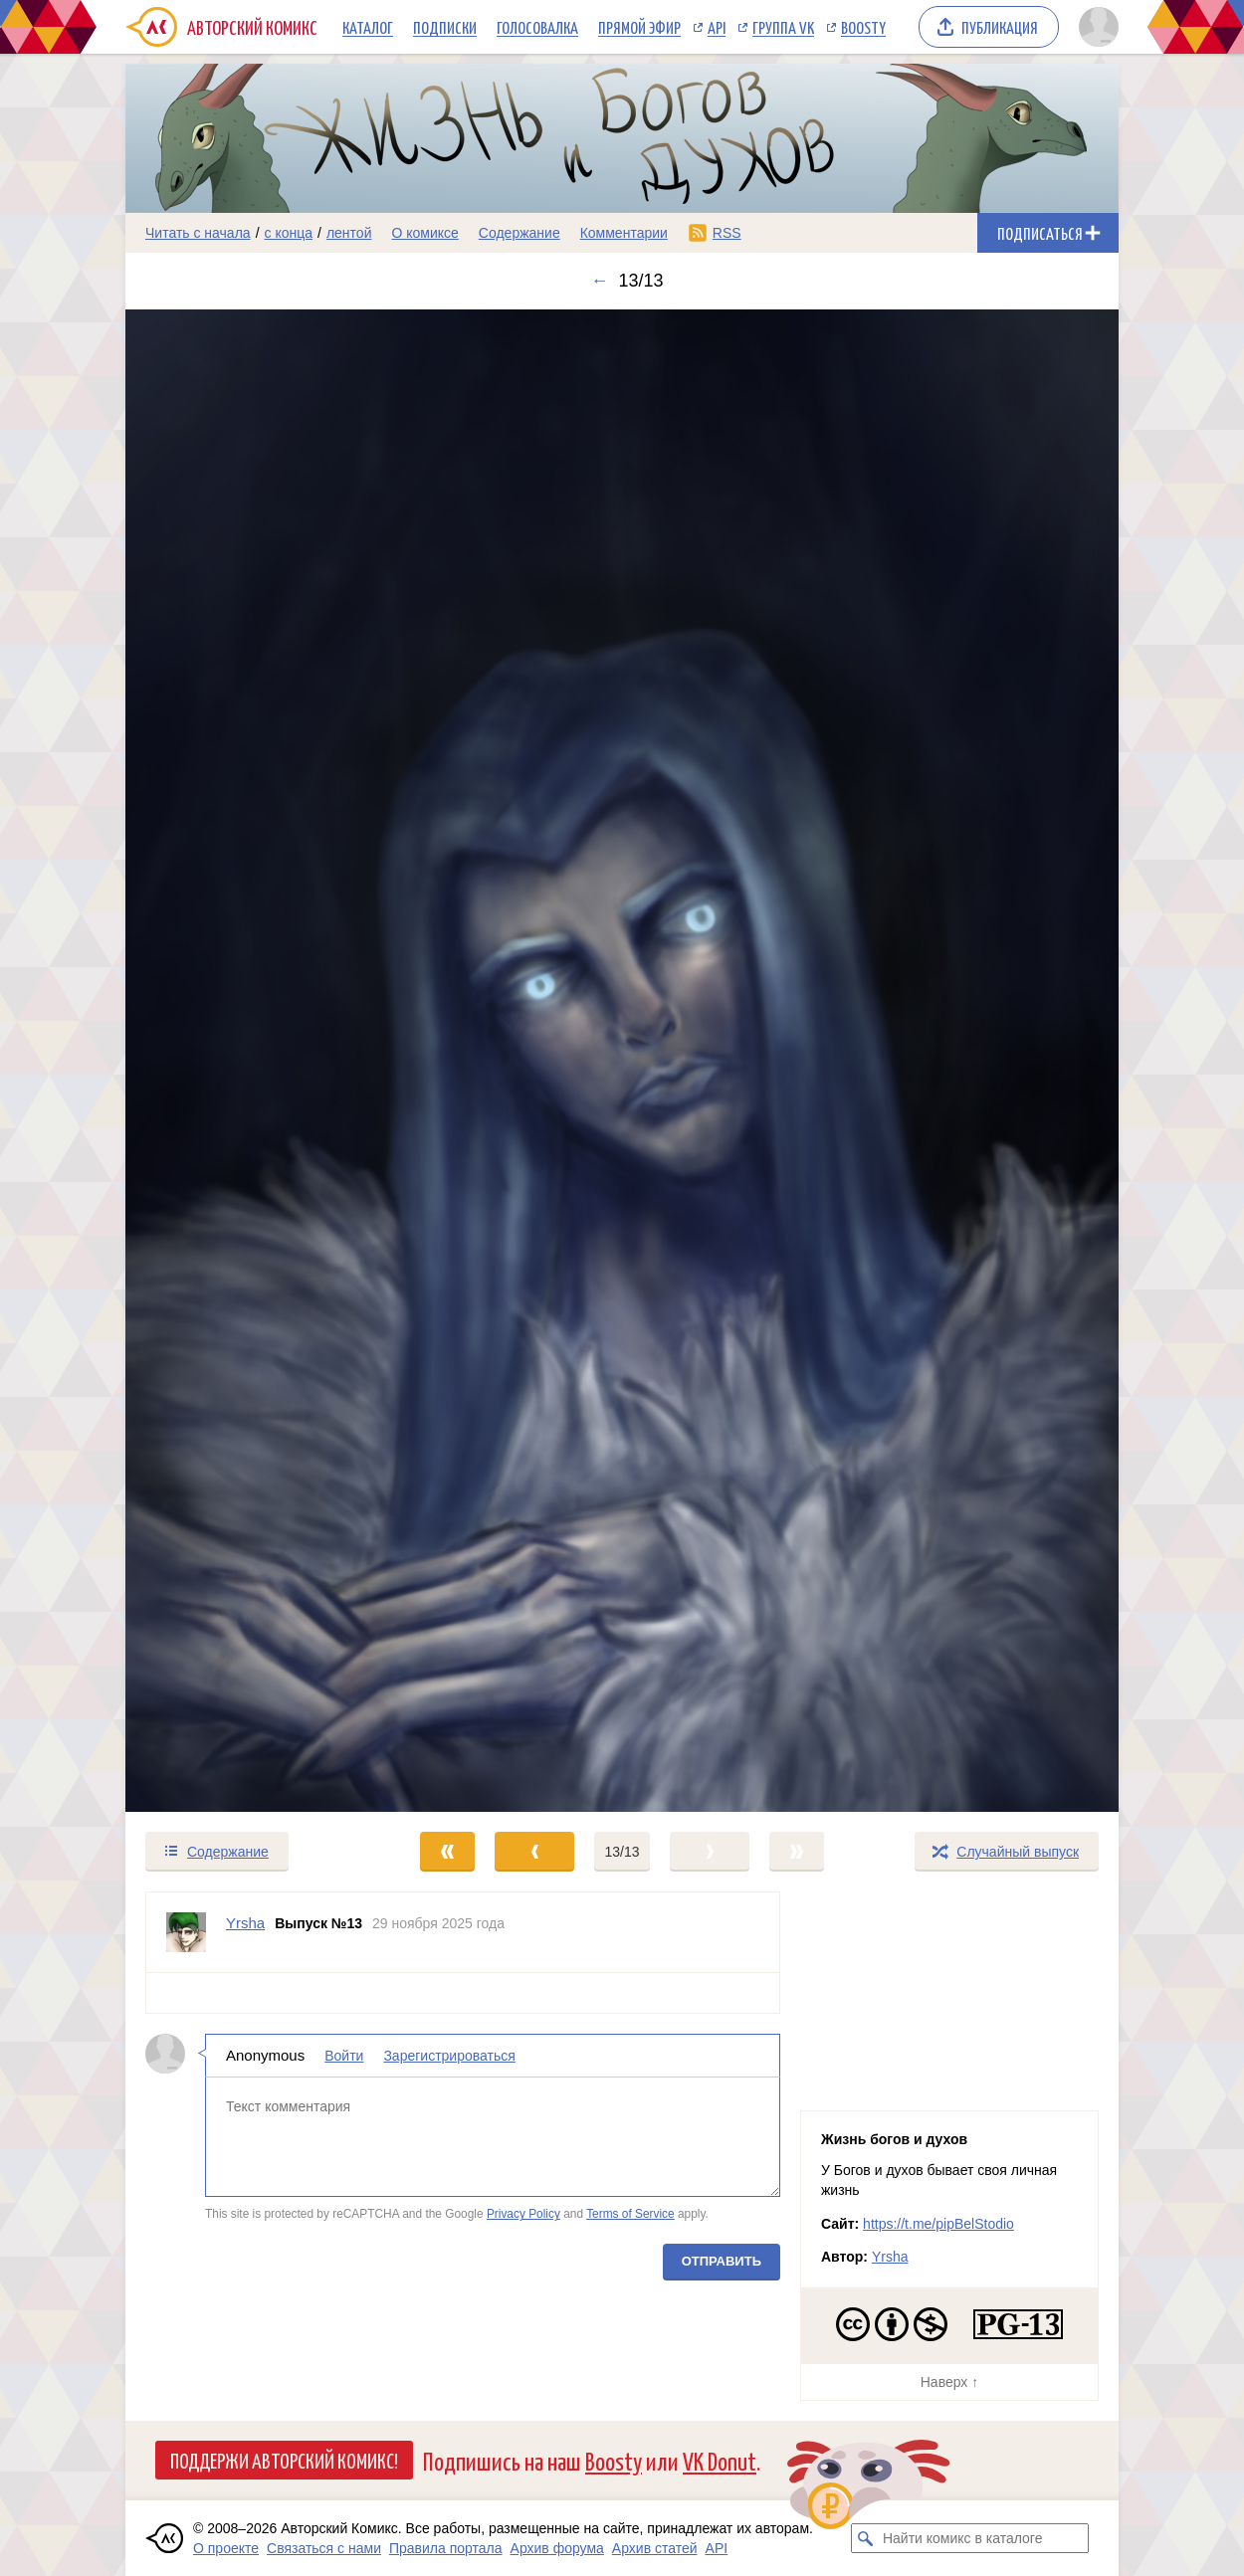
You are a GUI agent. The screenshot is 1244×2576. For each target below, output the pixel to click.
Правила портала (446, 2548)
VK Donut (719, 2460)
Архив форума (557, 2548)
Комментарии (624, 233)
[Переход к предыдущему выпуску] (249, 1061)
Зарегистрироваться (449, 2056)
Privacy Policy (523, 2215)
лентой (349, 233)
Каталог (367, 27)
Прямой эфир (639, 27)
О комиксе (424, 233)
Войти (343, 2056)
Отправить (721, 2261)
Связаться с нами (324, 2548)
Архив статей (655, 2548)
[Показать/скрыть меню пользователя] (1095, 27)
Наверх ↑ (949, 2382)
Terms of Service (630, 2215)
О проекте (226, 2548)
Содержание (519, 233)
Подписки (445, 27)
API (717, 27)
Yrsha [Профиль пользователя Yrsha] (245, 1922)
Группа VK (783, 27)
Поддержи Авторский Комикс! (284, 2460)
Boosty (863, 27)
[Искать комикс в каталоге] (866, 2538)
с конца (289, 233)
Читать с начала (198, 233)
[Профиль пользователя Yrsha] (186, 1932)
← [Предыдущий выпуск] (599, 281)
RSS (727, 233)
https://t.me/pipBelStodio (938, 2224)
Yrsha (890, 2257)
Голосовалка (537, 27)
